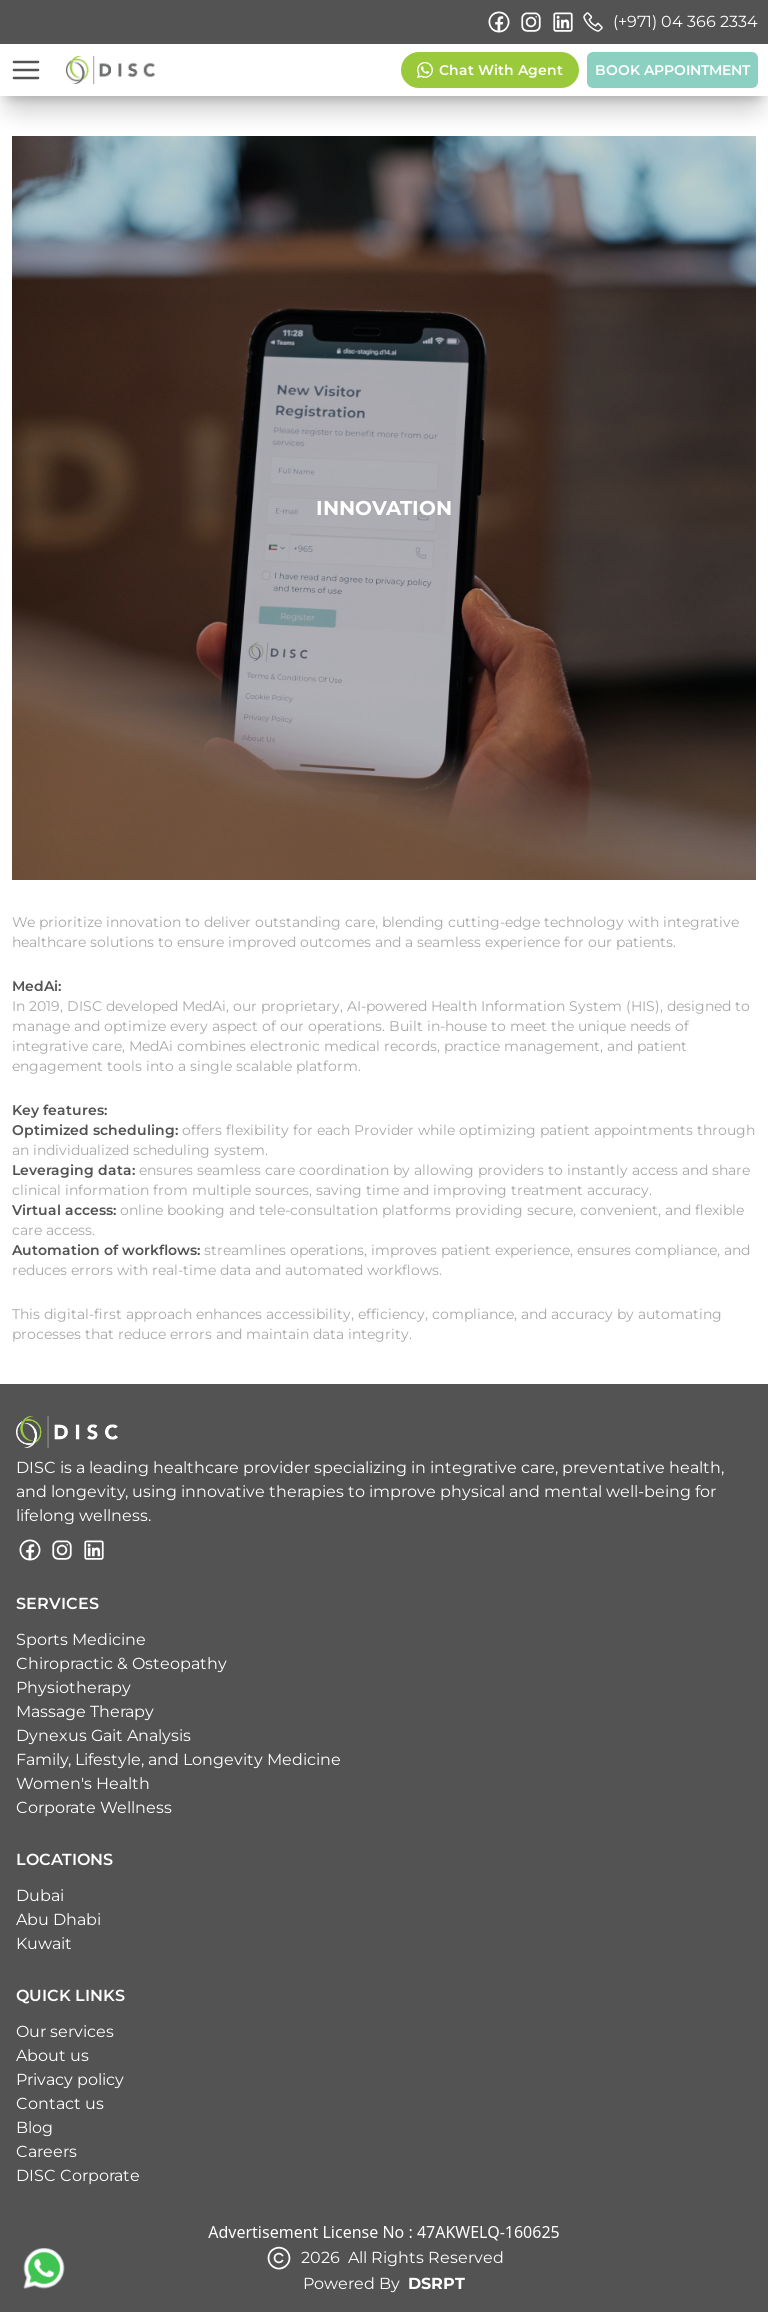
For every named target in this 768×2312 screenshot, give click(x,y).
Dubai (40, 1895)
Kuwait (44, 1943)
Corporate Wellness (94, 1807)
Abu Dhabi (58, 1919)
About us (52, 2055)
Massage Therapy (85, 1711)
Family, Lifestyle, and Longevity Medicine (178, 1759)
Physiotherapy (73, 1687)
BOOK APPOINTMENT (672, 70)
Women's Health (83, 1783)
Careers (46, 2151)
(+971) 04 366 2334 (669, 22)
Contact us (60, 2103)
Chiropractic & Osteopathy (121, 1663)
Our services (65, 2031)
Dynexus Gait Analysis (103, 1735)
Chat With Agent (490, 70)
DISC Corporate (78, 2175)
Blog (34, 2127)
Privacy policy (70, 2079)
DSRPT (436, 2283)
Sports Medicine (81, 1639)
